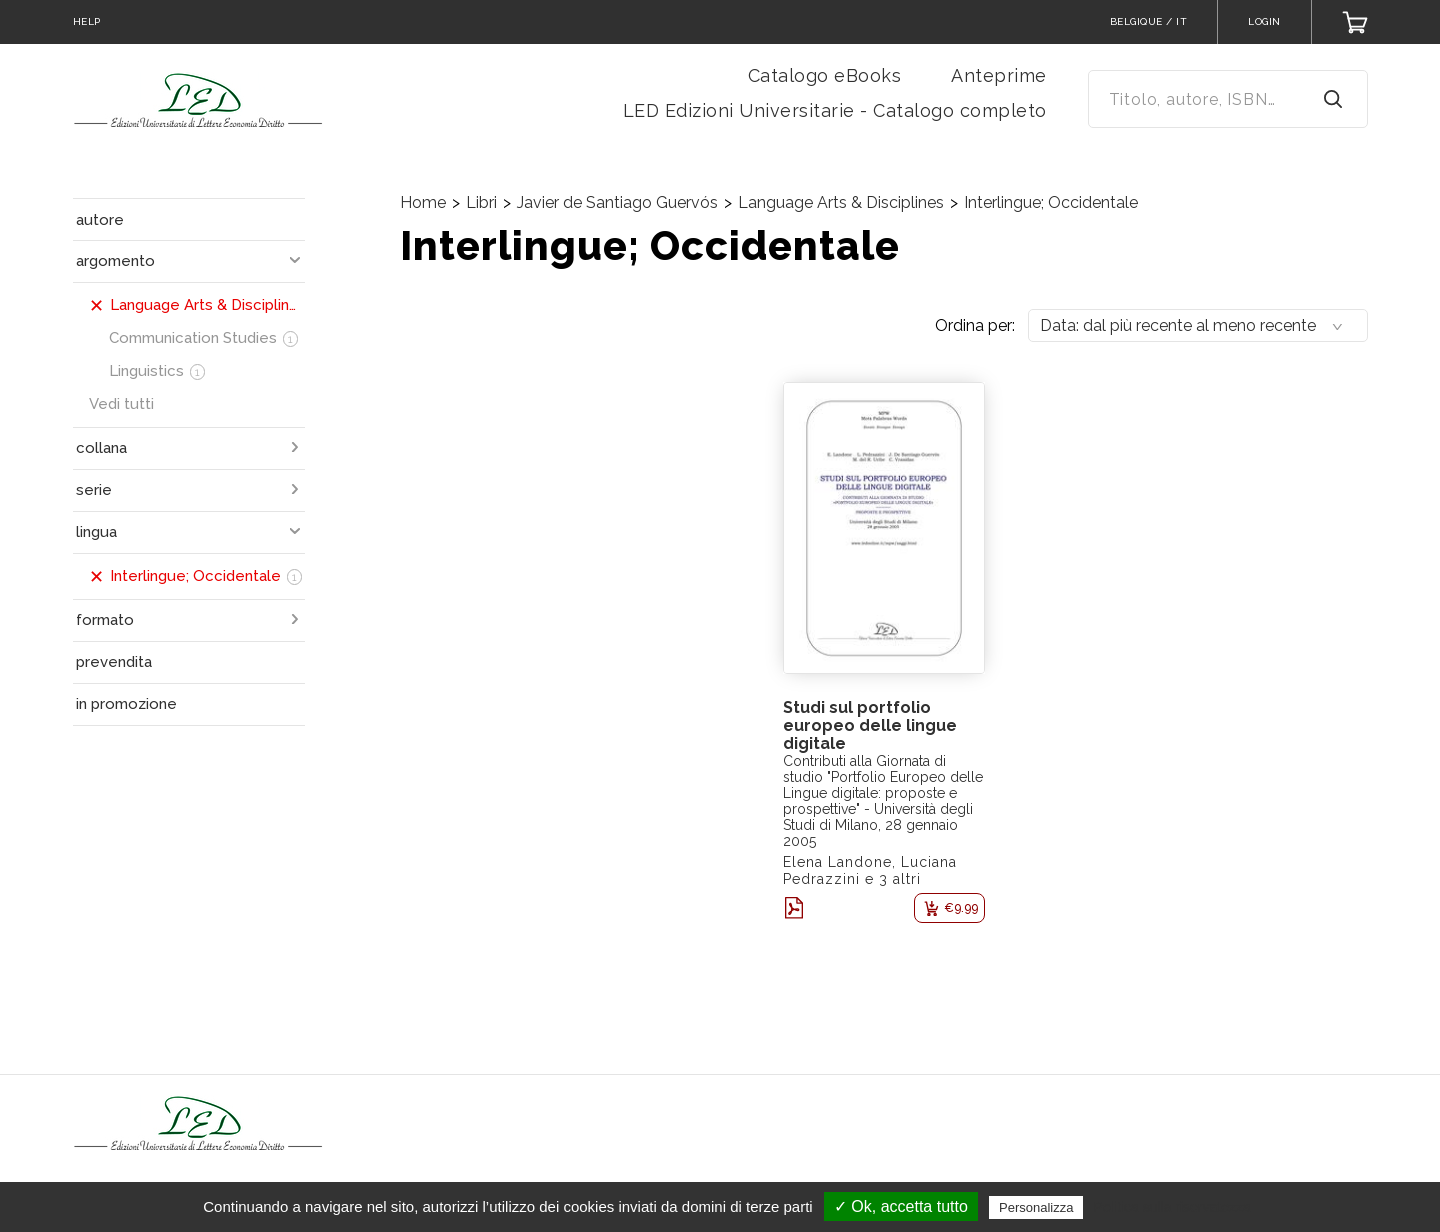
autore (100, 220)
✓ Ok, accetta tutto (901, 1206)
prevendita (114, 662)
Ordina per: (975, 325)
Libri (481, 202)
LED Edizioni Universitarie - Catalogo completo (835, 110)
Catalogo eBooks (825, 75)
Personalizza (1036, 1207)
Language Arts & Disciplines (841, 202)
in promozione (126, 704)
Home (423, 202)
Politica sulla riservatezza (1172, 1207)
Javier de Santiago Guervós (617, 202)
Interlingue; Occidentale (1051, 202)
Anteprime (999, 75)
